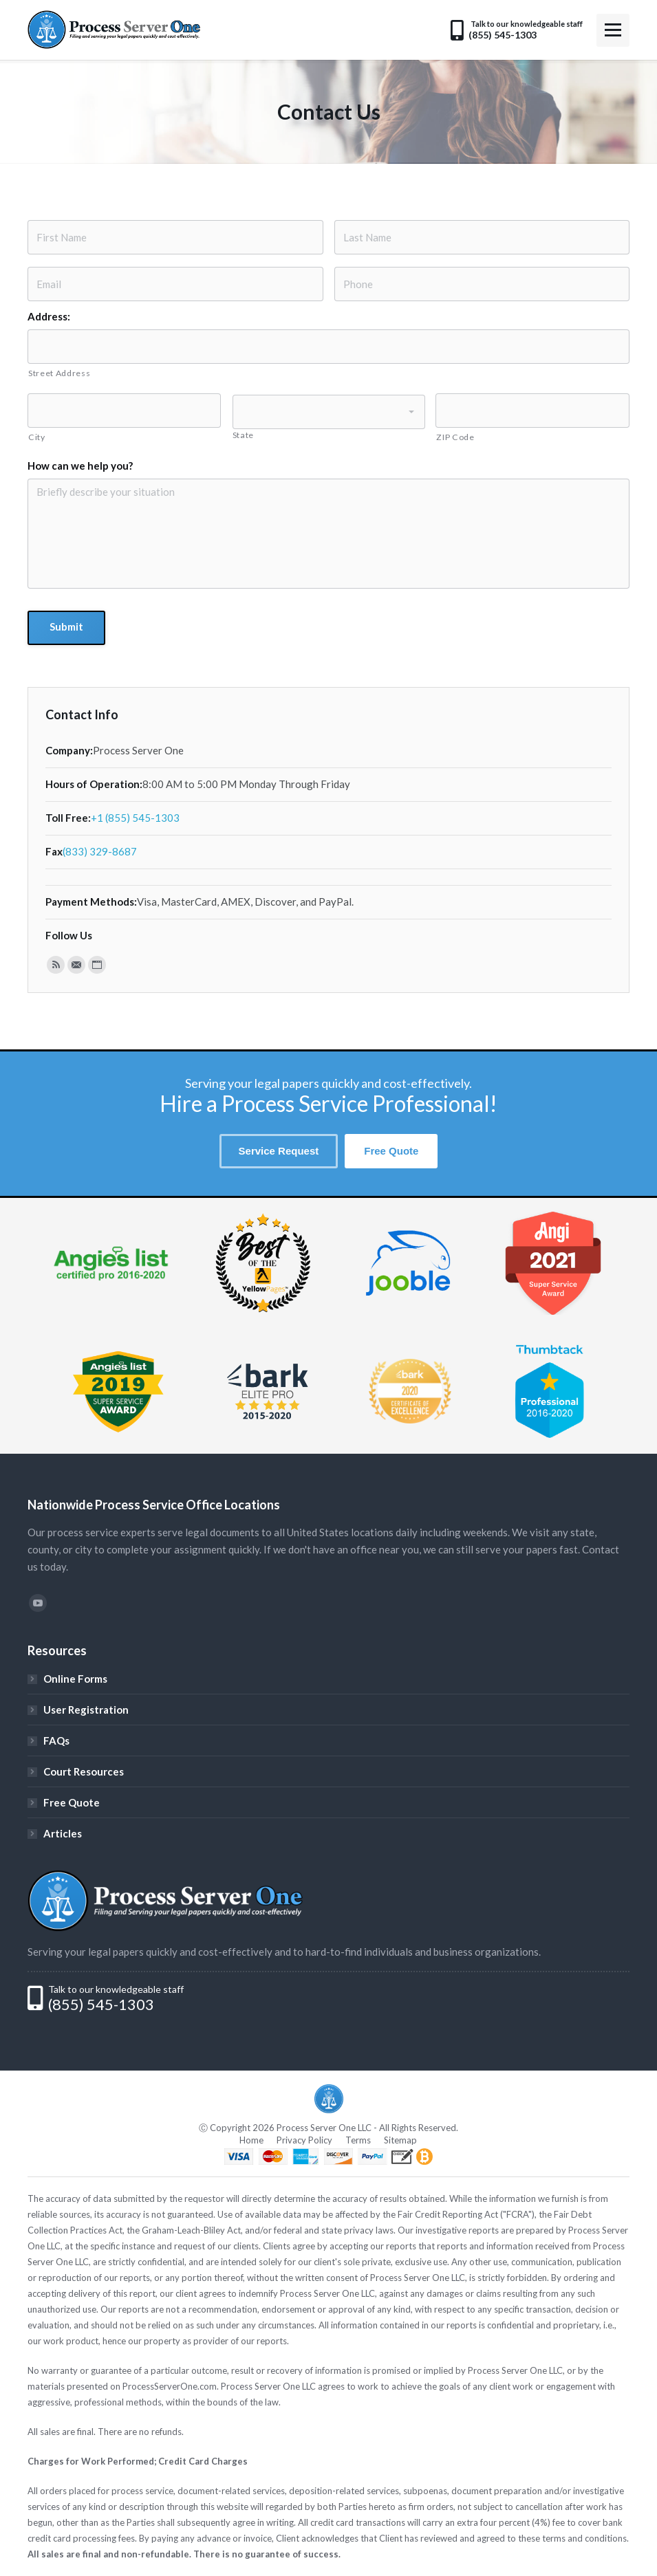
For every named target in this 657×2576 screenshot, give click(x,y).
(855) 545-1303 (101, 2004)
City (36, 437)
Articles (62, 1833)
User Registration (86, 1709)
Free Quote (71, 1802)
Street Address (59, 373)
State (243, 435)
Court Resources (83, 1771)
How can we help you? (80, 465)
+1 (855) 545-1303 (135, 817)
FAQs (56, 1740)
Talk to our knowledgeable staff (116, 1989)
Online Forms (75, 1678)
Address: (49, 316)
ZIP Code (455, 437)
